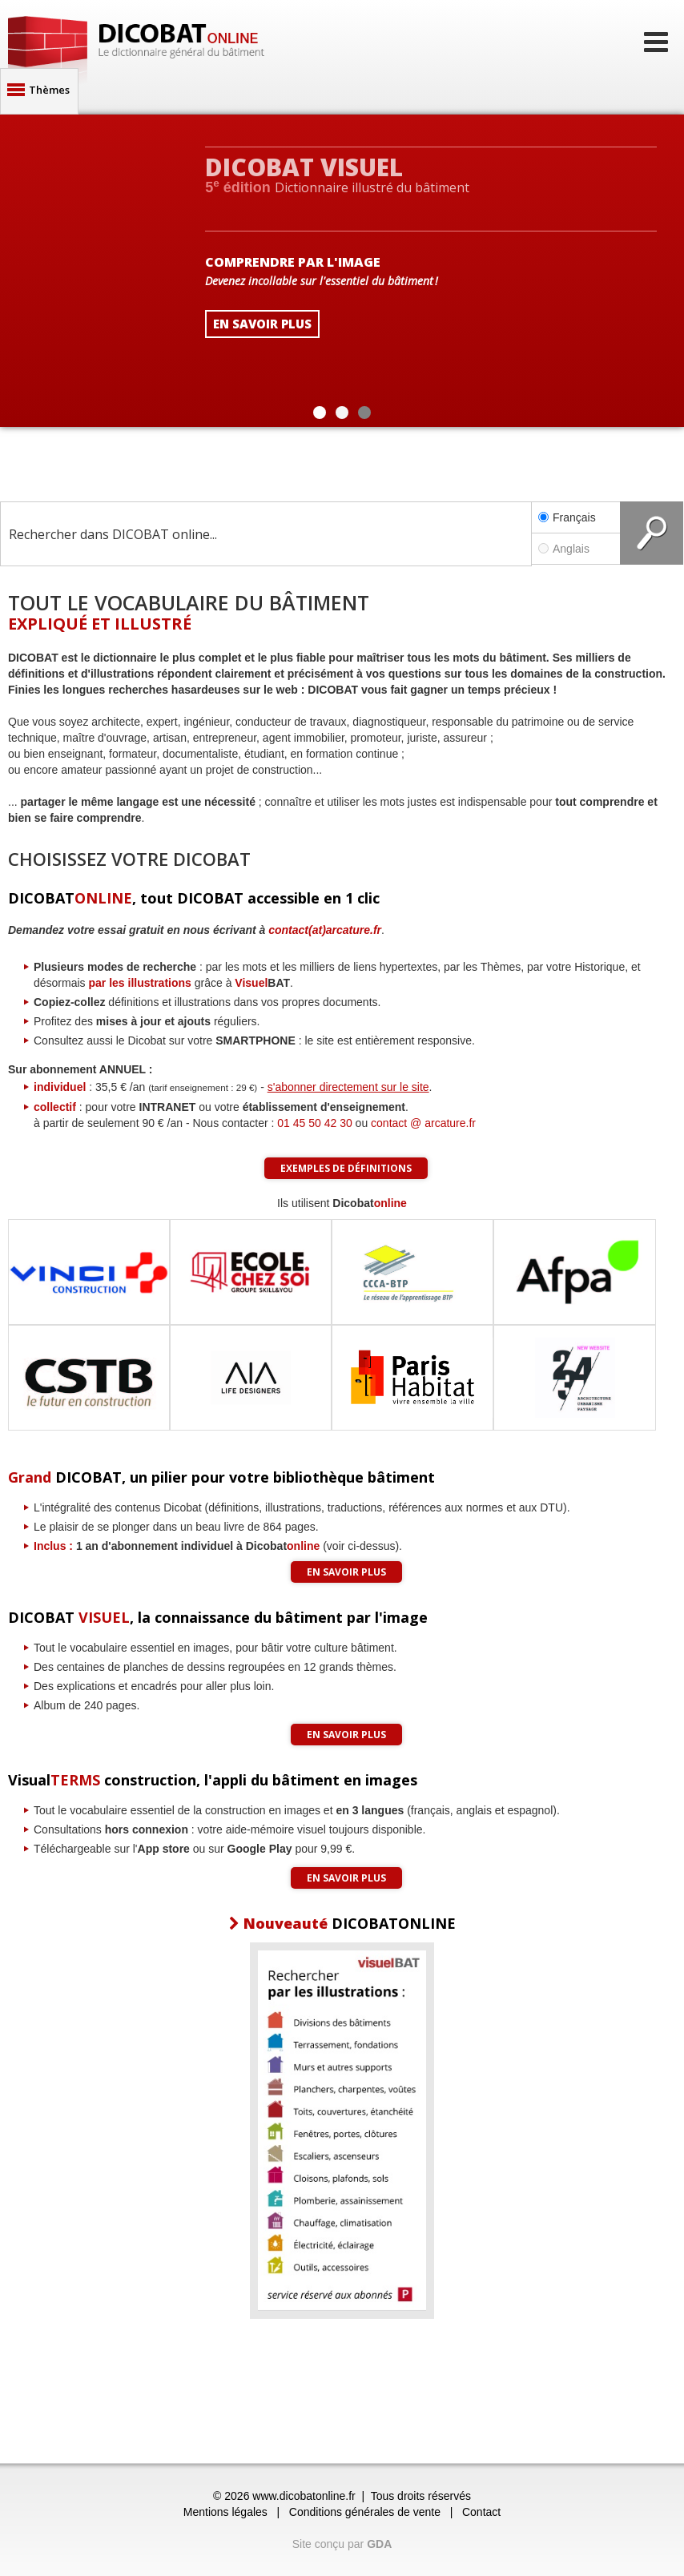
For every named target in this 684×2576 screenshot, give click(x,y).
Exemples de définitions (346, 1168)
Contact (481, 2512)
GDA (379, 2544)
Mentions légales (225, 2512)
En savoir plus (346, 1572)
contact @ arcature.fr (423, 1123)
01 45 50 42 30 (314, 1123)
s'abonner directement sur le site (348, 1087)
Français (567, 517)
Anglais (576, 548)
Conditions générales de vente (365, 2512)
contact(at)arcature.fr (324, 930)
